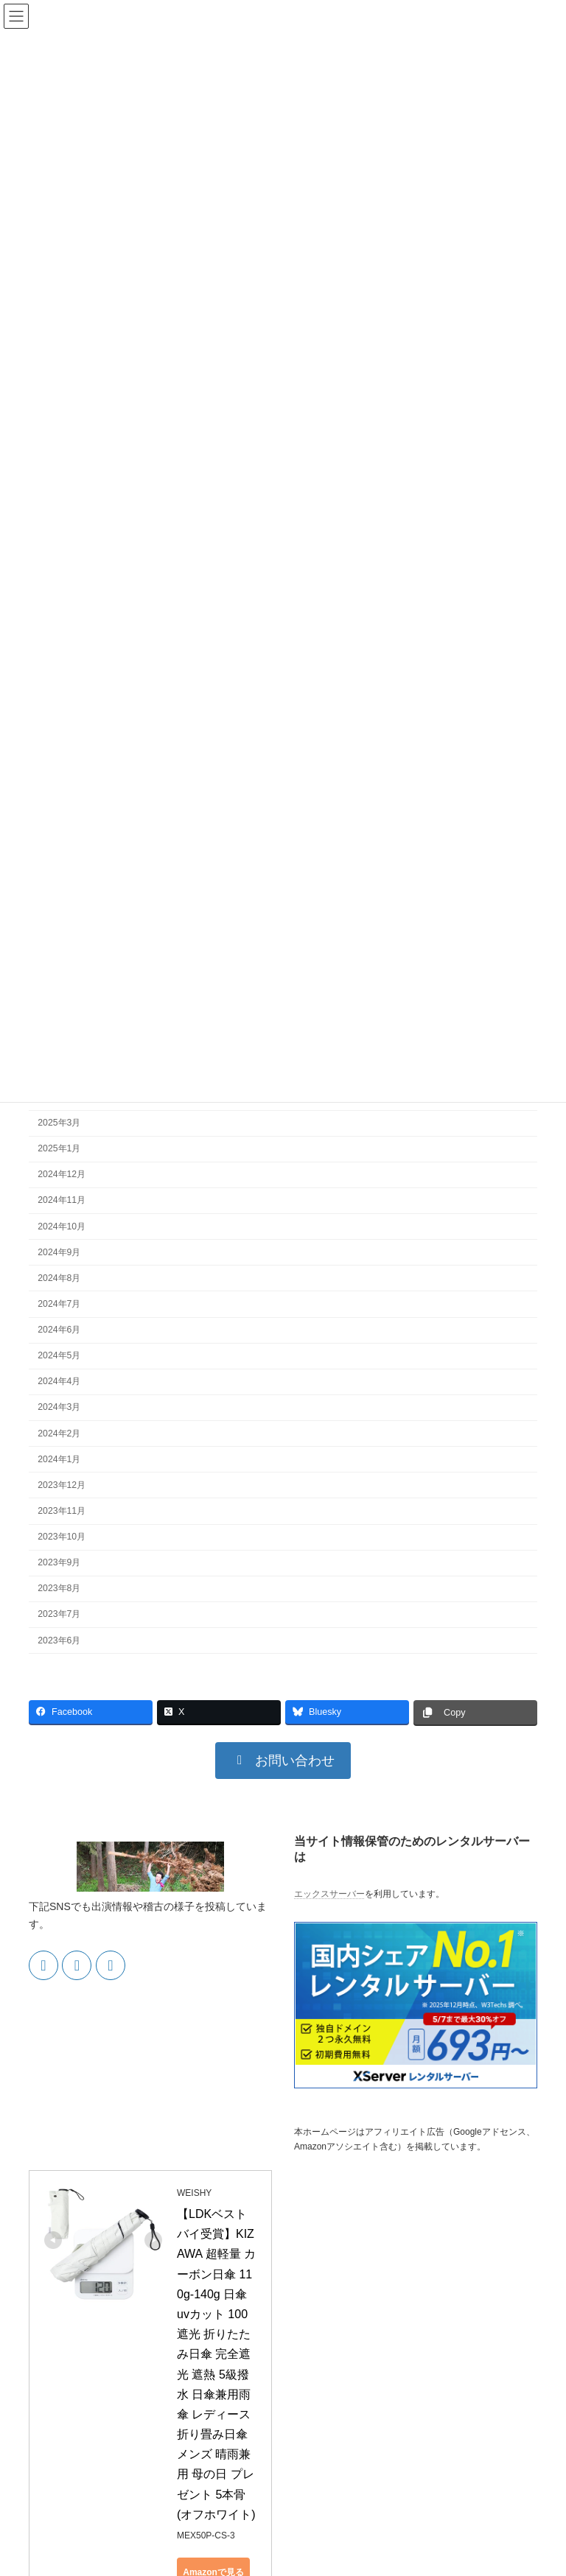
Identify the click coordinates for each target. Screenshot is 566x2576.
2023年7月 (59, 1614)
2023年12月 (61, 1484)
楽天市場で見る (243, 2469)
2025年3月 (59, 1122)
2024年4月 (59, 1381)
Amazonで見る (243, 2432)
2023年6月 (59, 1640)
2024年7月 (59, 1303)
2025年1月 (59, 1148)
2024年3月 (59, 1407)
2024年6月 (59, 1329)
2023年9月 (59, 1562)
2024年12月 (61, 1174)
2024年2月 (59, 1433)
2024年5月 (59, 1355)
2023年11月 (61, 1510)
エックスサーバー (329, 1894)
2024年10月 (61, 1226)
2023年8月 (59, 1588)
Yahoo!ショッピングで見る (243, 2506)
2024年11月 (61, 1200)
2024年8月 (59, 1277)
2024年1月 (59, 1458)
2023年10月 (61, 1536)
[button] (283, 1760)
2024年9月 (59, 1251)
